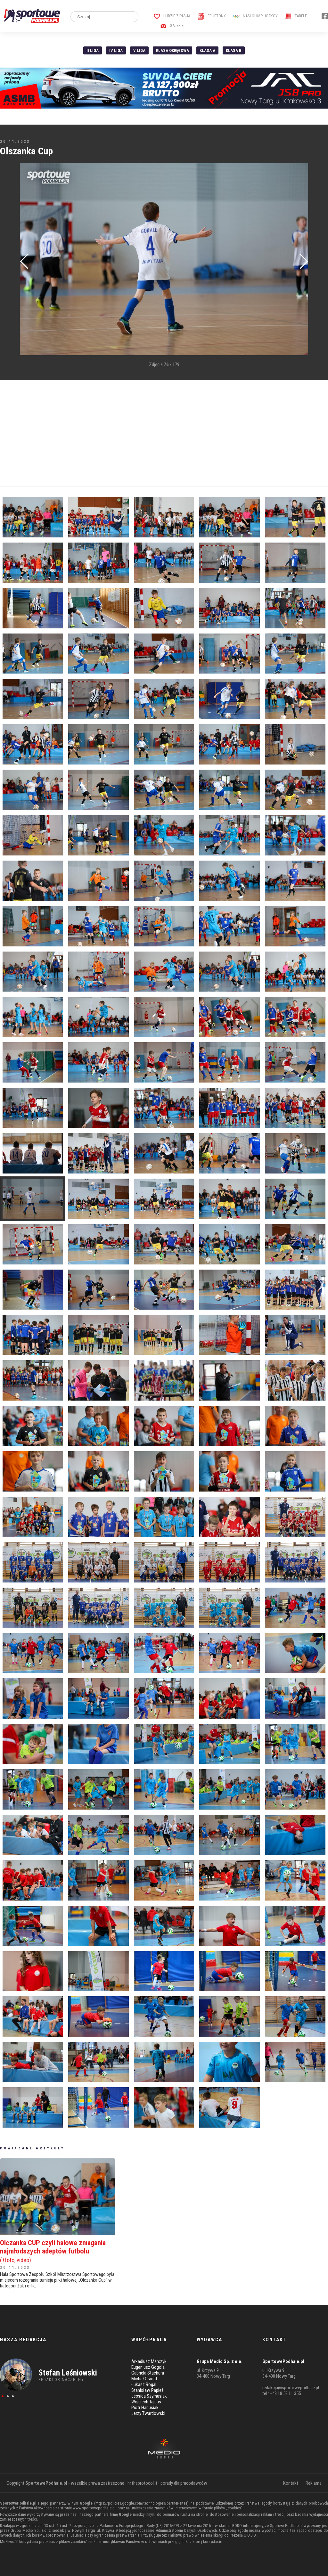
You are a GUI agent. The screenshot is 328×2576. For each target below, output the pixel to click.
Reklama (314, 2483)
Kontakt (290, 2483)
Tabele (296, 15)
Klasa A (207, 50)
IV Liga (116, 50)
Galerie (172, 25)
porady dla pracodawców (183, 2483)
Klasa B (234, 50)
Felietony (212, 15)
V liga (139, 50)
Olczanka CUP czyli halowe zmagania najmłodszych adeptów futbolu (57, 2250)
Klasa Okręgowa (172, 50)
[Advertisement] (164, 433)
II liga (92, 50)
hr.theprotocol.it (142, 2483)
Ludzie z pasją (172, 15)
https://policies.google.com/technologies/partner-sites (141, 2503)
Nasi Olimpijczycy (255, 15)
